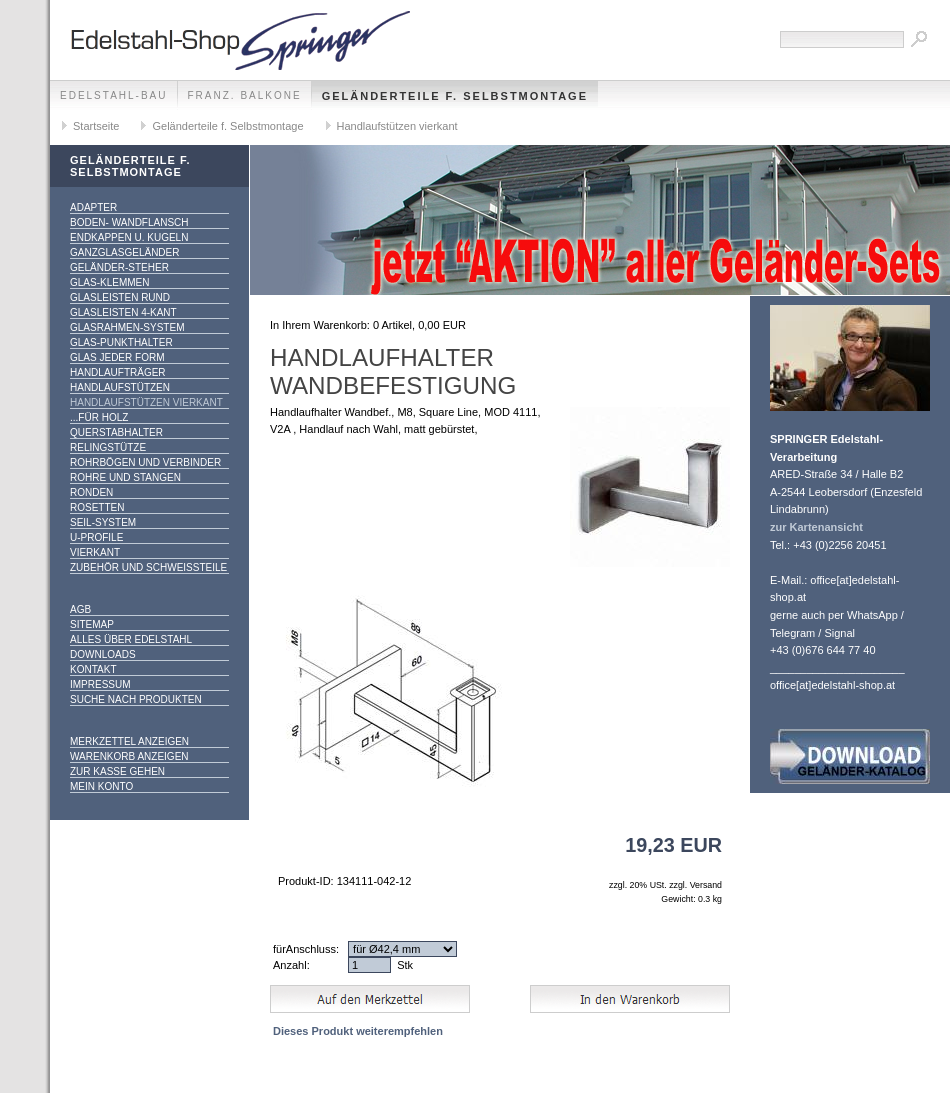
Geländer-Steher (119, 267)
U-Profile (96, 537)
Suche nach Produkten (136, 699)
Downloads (103, 654)
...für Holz (99, 417)
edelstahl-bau (114, 95)
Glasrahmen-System (127, 327)
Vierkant (95, 552)
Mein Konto (101, 786)
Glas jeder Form (117, 357)
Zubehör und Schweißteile (148, 567)
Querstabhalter (116, 432)
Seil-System (103, 522)
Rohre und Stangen (125, 477)
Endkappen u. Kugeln (129, 237)
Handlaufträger (118, 372)
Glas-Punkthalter (121, 342)
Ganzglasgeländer (124, 252)
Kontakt (93, 669)
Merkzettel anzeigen (129, 741)
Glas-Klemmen (109, 282)
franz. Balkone (245, 95)
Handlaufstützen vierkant (397, 126)
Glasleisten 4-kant (123, 312)
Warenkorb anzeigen (129, 756)
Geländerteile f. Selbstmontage (455, 96)
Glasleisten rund (120, 297)
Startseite (96, 126)
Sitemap (92, 624)
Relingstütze (108, 447)
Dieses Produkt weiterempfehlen (358, 1031)
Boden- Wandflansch (129, 222)
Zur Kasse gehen (117, 771)
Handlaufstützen (120, 387)
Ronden (91, 492)
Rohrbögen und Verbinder (145, 462)
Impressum (100, 684)
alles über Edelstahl (131, 639)
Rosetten (97, 507)
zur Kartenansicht (816, 527)
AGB (80, 609)
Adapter (93, 207)
